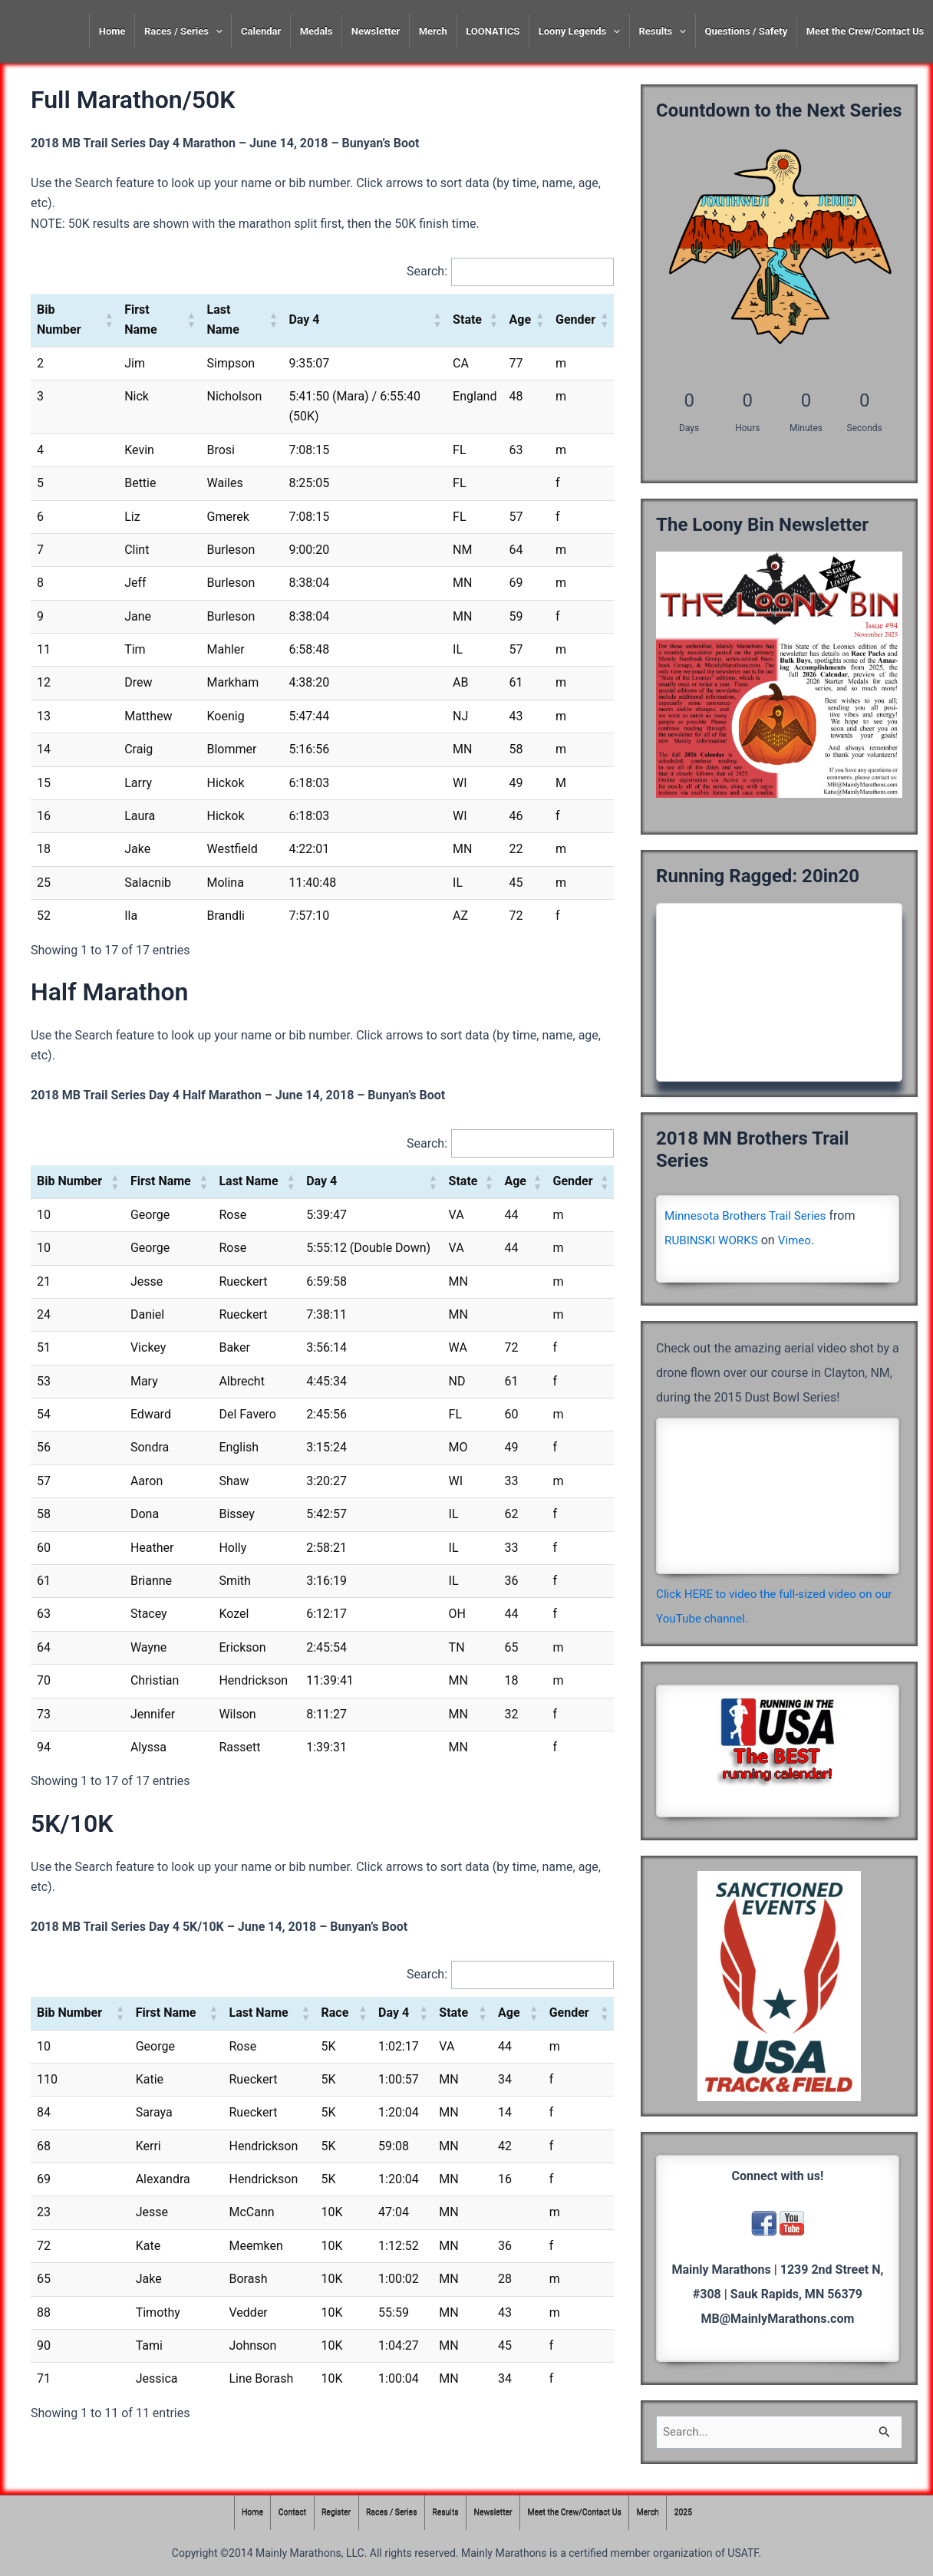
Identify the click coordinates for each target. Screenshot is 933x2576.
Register (329, 2513)
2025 (694, 2513)
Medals (316, 31)
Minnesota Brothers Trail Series (749, 1215)
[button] (109, 321)
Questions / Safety (745, 31)
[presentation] (216, 31)
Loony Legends (579, 31)
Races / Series (183, 31)
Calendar (261, 31)
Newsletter (375, 31)
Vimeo (800, 1240)
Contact (282, 2513)
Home (112, 31)
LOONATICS (492, 31)
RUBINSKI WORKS (713, 1240)
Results (662, 31)
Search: (424, 272)
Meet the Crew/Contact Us (865, 31)
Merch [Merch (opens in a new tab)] (433, 31)
